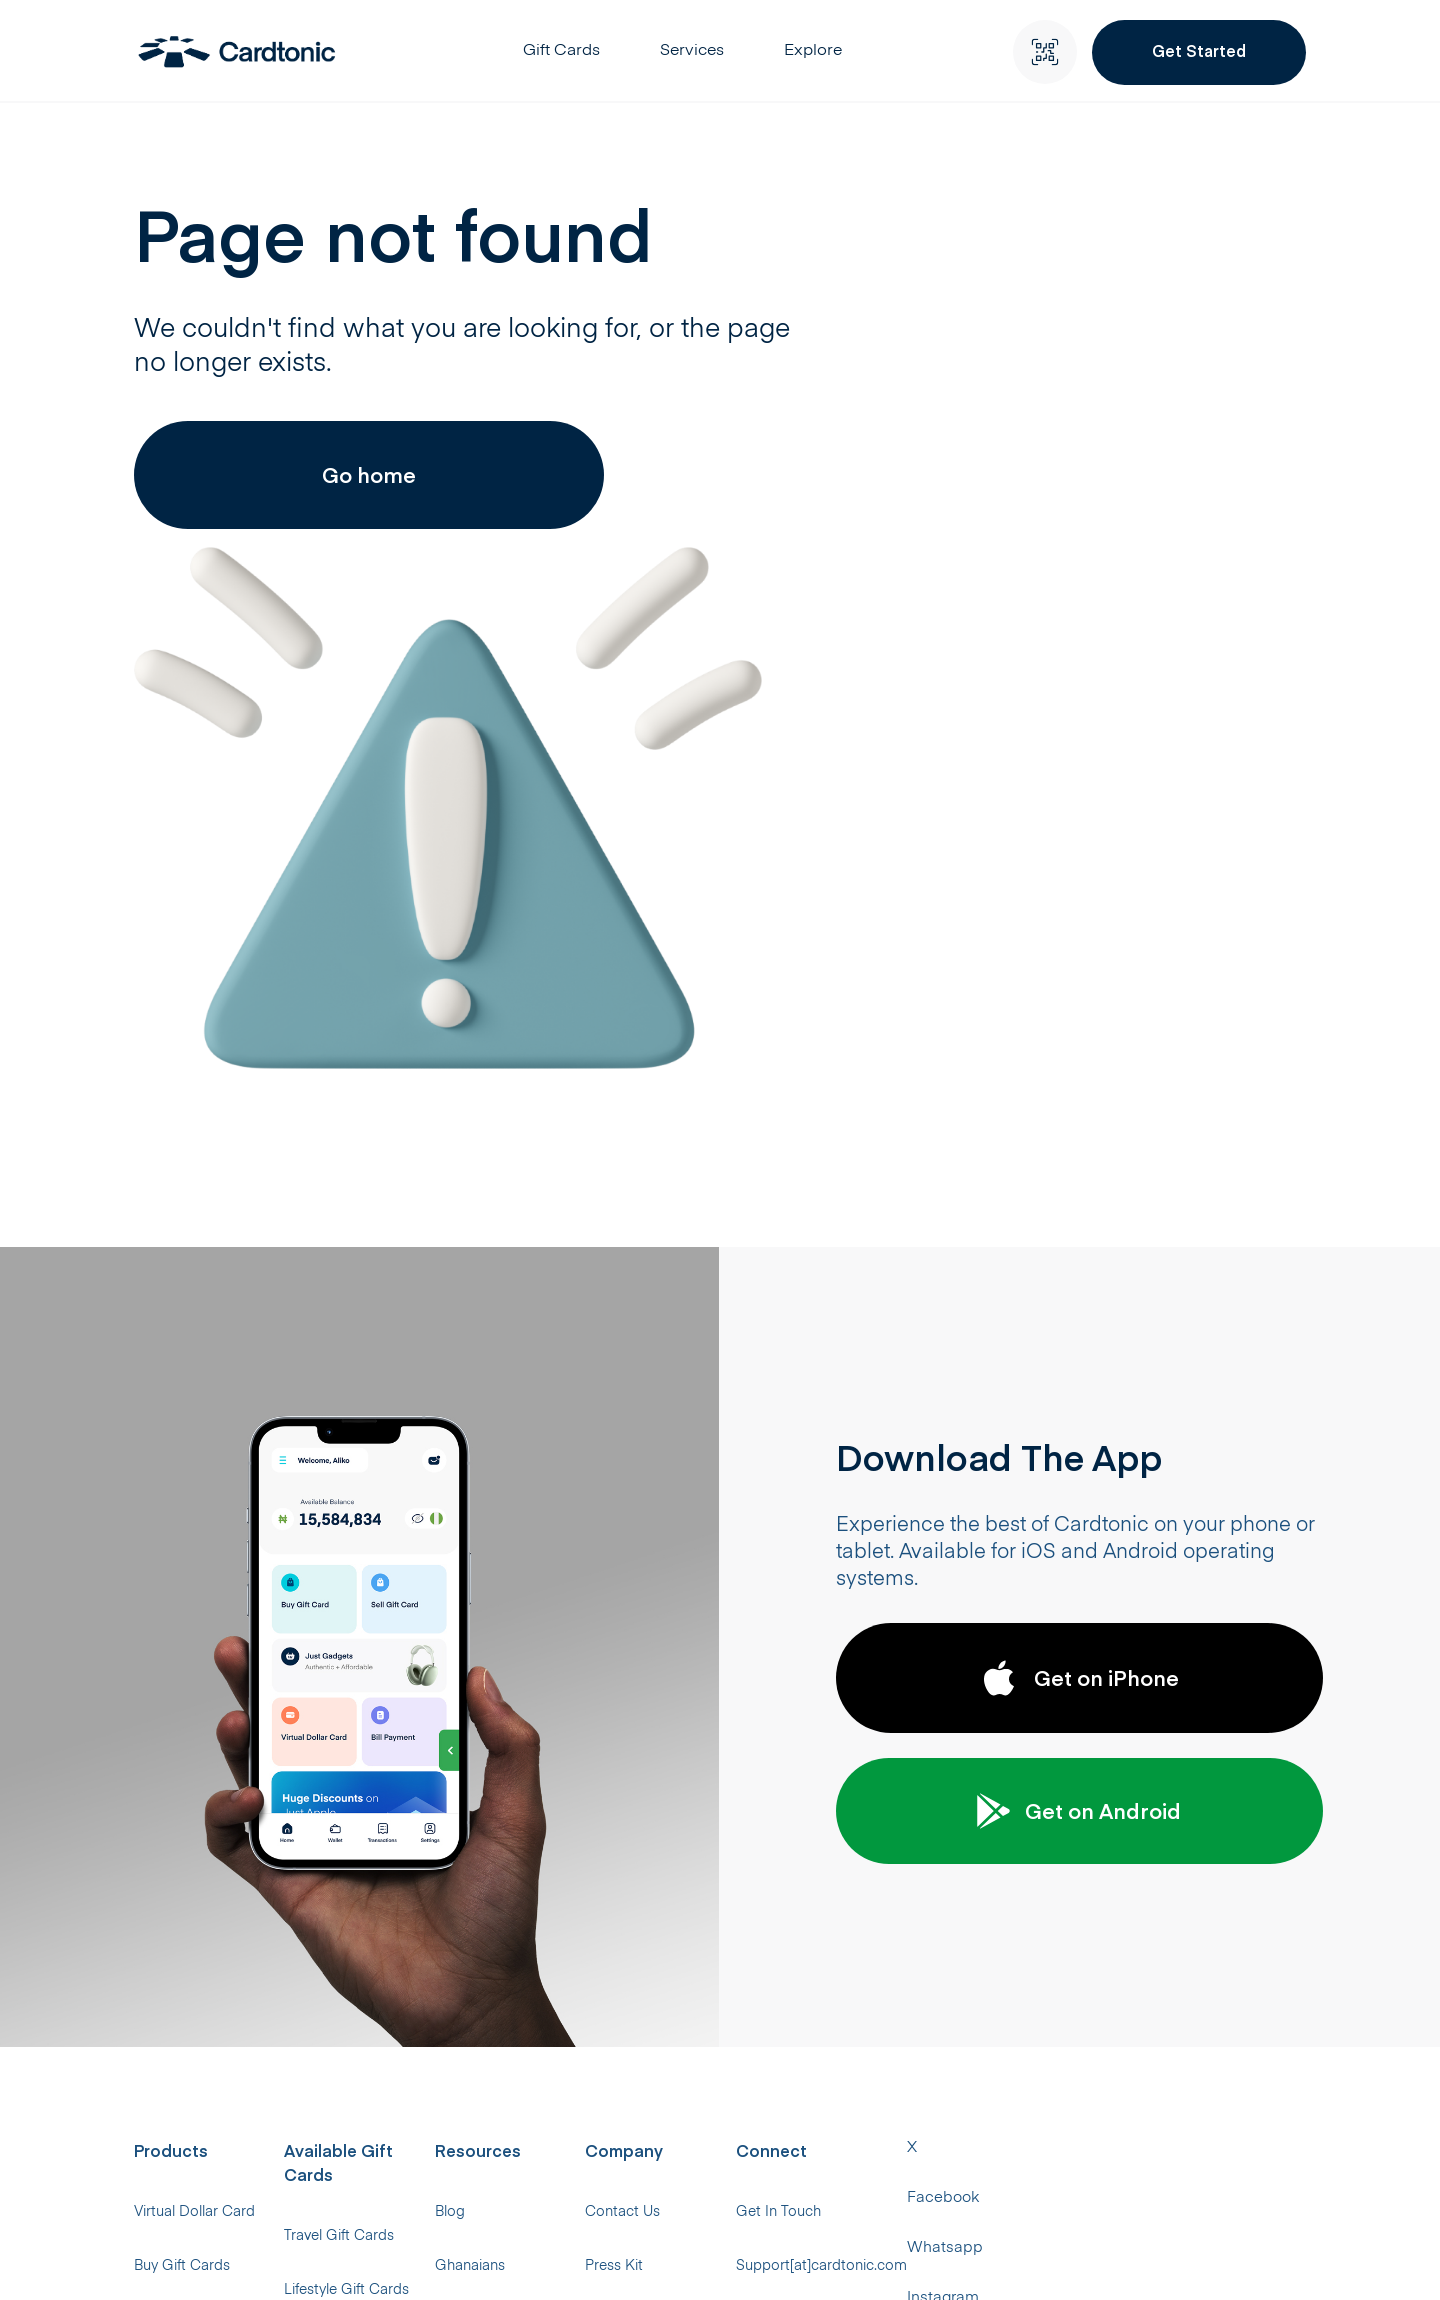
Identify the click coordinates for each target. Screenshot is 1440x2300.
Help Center (642, 2051)
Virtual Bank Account (200, 2161)
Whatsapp (794, 2258)
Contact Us (875, 1776)
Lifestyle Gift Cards (429, 1831)
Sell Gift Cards (179, 1886)
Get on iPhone (1080, 1239)
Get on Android (1080, 1372)
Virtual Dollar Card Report (687, 2106)
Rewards (631, 1886)
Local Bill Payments (195, 1996)
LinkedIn (1179, 2258)
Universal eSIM (180, 2106)
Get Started (1201, 50)
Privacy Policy (882, 1941)
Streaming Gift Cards (437, 2051)
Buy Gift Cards (180, 1831)
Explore (820, 53)
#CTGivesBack (887, 1996)
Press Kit (867, 1831)
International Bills (187, 2051)
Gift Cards (568, 53)
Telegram (1277, 2258)
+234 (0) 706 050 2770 (1145, 1941)
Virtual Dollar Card (192, 1776)
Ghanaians (637, 1831)
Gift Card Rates (653, 1941)
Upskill (859, 1886)
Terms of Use (881, 2051)
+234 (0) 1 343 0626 (1137, 1886)
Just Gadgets (177, 1941)
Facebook (686, 2258)
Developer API (649, 1996)
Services (699, 53)
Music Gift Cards (422, 1886)
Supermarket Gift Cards (446, 1941)
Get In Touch (1115, 1776)
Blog (617, 1776)
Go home (335, 504)
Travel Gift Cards (422, 1776)
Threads (1001, 2258)
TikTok (1089, 2258)
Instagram (901, 2258)
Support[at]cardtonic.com (1158, 1831)
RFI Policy (869, 2106)
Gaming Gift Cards (429, 1996)
